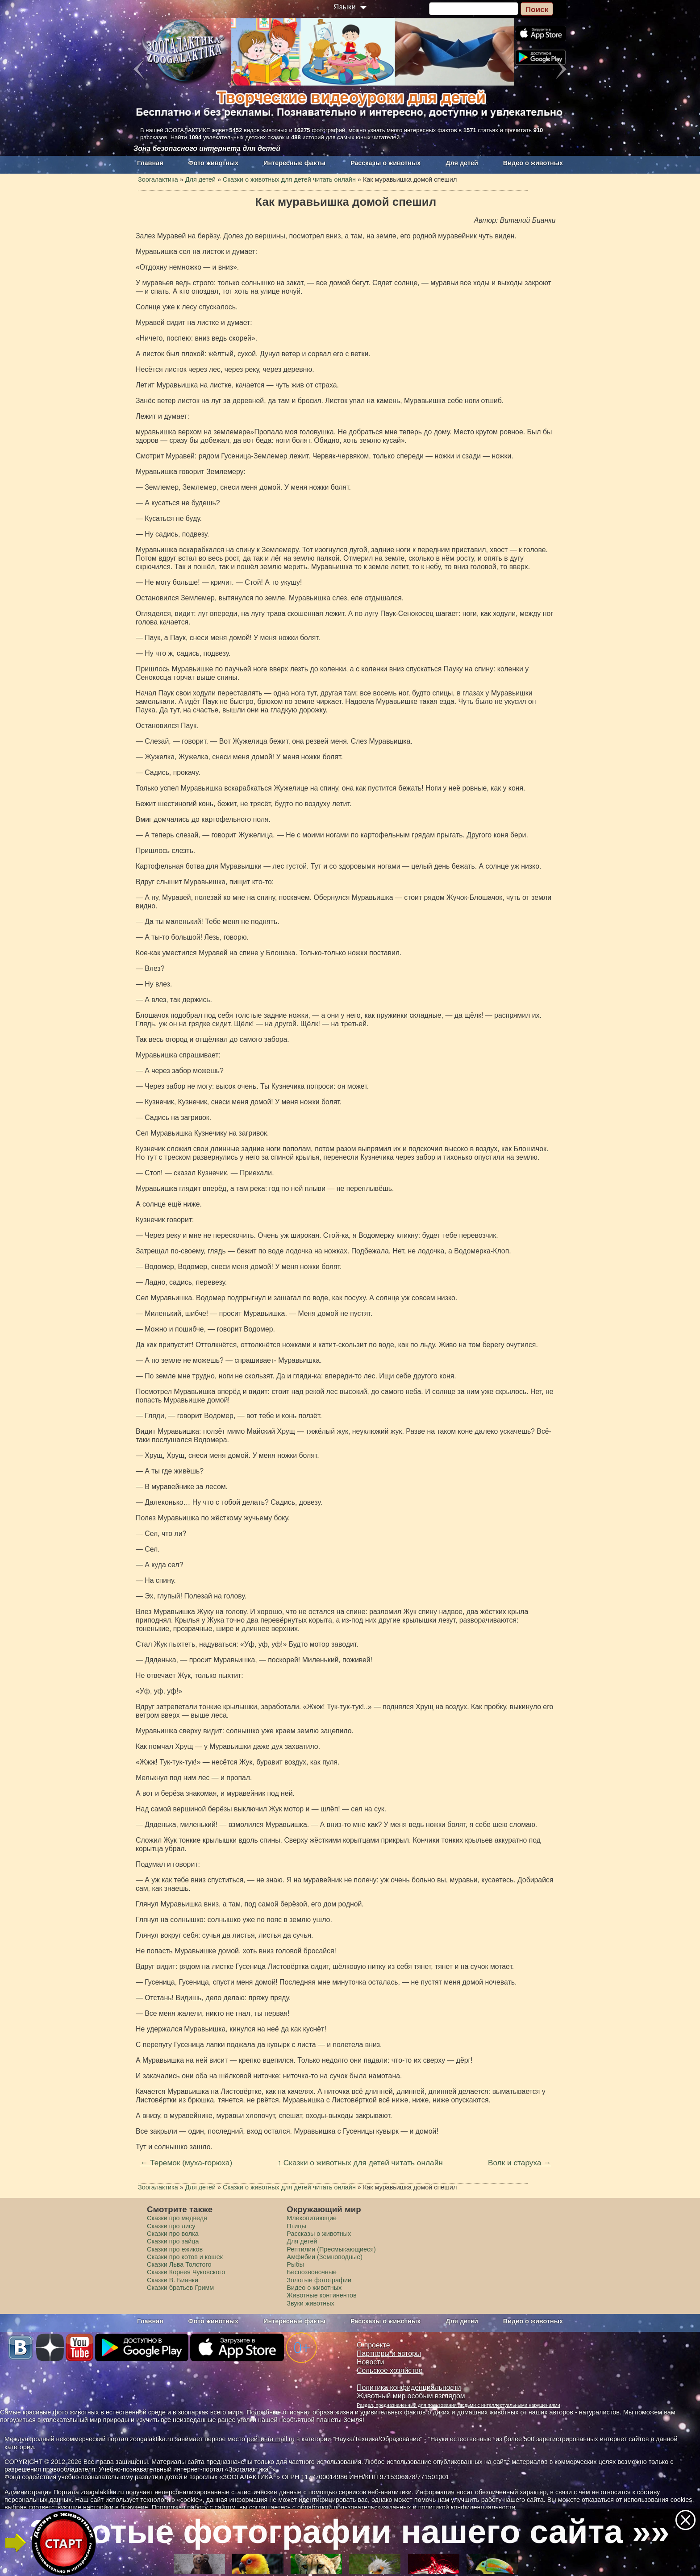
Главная (150, 162)
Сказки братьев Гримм (180, 2287)
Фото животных (213, 162)
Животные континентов (321, 2295)
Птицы (296, 2226)
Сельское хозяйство (389, 2370)
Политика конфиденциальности (409, 2387)
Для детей (462, 162)
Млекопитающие (312, 2218)
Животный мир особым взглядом (411, 2396)
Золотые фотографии (319, 2280)
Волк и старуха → (519, 2162)
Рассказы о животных (385, 162)
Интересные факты (294, 162)
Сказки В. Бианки (172, 2280)
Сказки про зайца (173, 2241)
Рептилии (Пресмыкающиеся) (331, 2249)
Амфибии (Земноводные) (324, 2256)
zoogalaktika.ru (102, 2492)
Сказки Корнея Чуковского (186, 2272)
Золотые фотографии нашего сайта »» (349, 2531)
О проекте (373, 2345)
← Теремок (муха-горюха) (186, 2162)
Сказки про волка (173, 2233)
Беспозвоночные (312, 2272)
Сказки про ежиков (175, 2249)
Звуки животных (310, 2303)
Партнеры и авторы (389, 2353)
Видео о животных (533, 162)
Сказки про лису (171, 2226)
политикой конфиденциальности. (467, 2507)
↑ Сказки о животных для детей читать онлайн (360, 2162)
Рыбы (295, 2264)
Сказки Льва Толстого (179, 2264)
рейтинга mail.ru (271, 2439)
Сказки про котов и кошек (185, 2256)
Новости (370, 2362)
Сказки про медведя (177, 2218)
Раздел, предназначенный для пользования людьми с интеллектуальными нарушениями (458, 2405)
